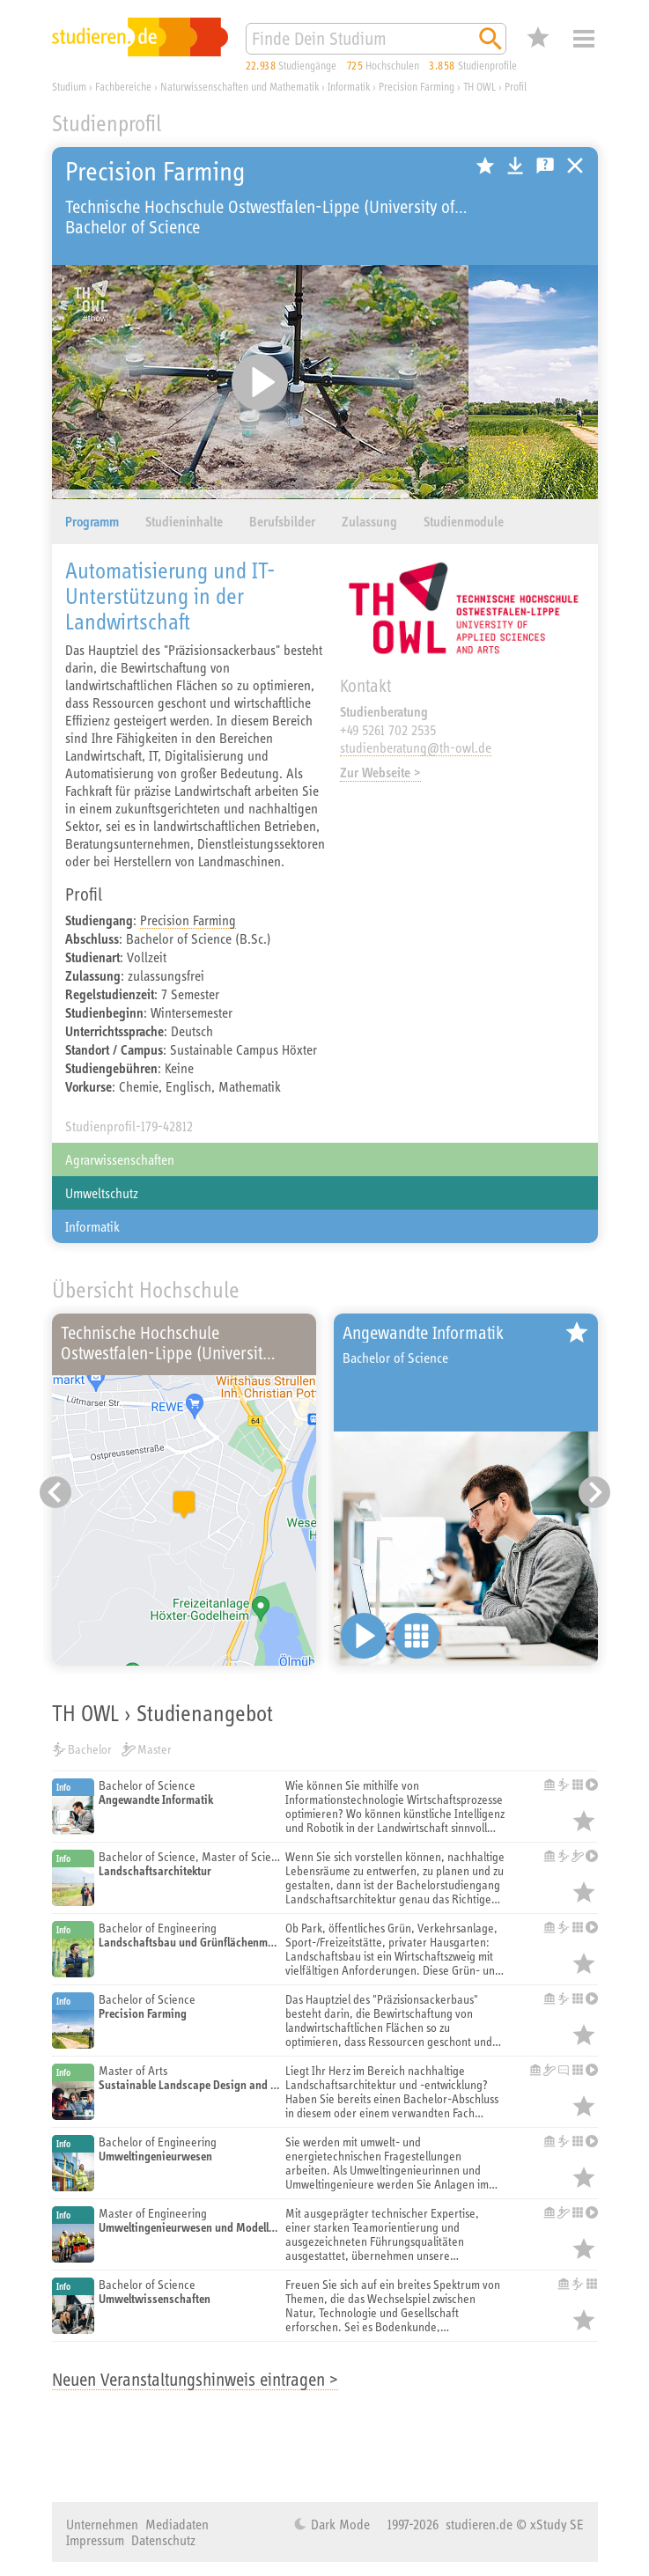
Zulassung (369, 521)
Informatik (92, 1226)
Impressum (95, 2540)
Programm (92, 521)
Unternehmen (102, 2524)
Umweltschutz (101, 1193)
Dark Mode (338, 2524)
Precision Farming (188, 920)
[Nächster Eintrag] (594, 1492)
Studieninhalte (184, 521)
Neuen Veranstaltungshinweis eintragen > (195, 2379)
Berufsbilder (282, 521)
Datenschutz (163, 2540)
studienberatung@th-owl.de (415, 747)
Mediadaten (177, 2524)
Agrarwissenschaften (119, 1159)
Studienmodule (464, 521)
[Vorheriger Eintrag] (55, 1492)
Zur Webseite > (380, 772)
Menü (584, 39)
